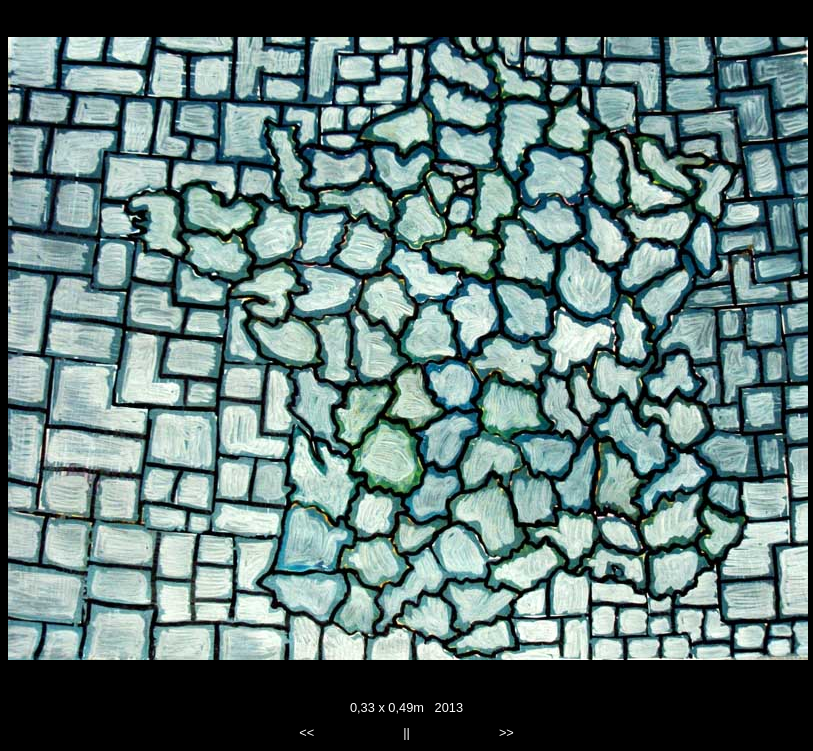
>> (506, 732)
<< (306, 732)
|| (406, 732)
